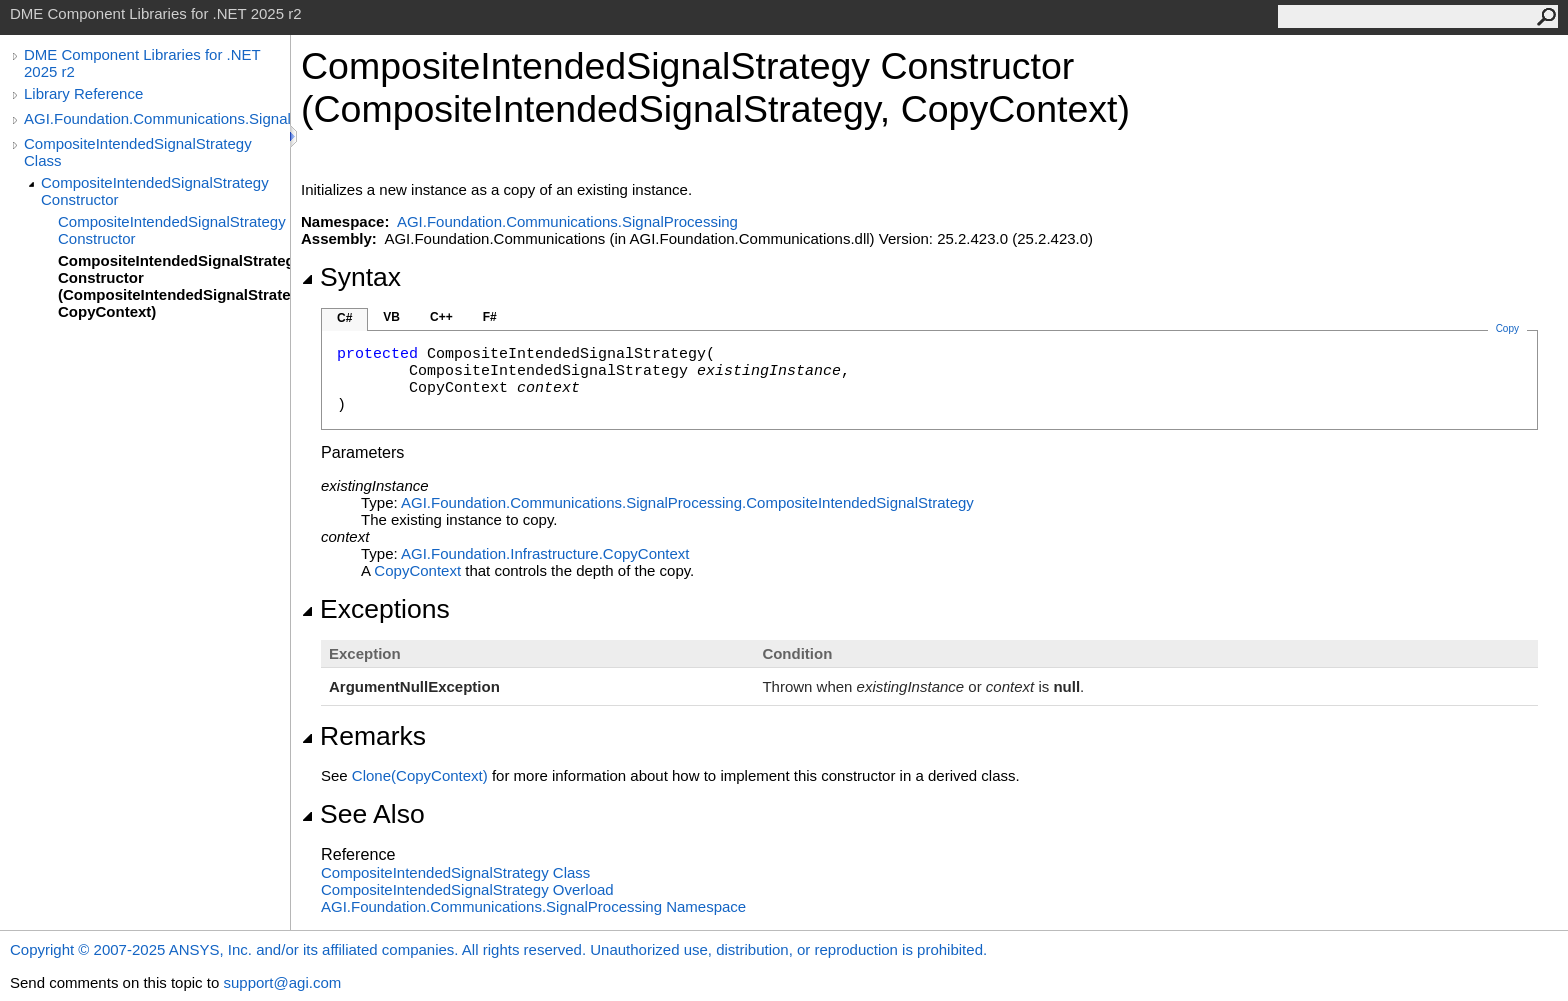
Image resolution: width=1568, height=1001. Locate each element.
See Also (363, 814)
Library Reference (83, 93)
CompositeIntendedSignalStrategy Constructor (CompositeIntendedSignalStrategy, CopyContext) (174, 286)
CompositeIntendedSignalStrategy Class (138, 152)
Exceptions (375, 609)
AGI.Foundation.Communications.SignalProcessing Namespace (533, 906)
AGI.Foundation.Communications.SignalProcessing (157, 118)
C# (344, 318)
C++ (441, 317)
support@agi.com (282, 982)
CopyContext (417, 570)
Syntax (351, 277)
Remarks (363, 736)
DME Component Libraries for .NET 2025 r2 (142, 63)
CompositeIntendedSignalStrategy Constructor (155, 191)
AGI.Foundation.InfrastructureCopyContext (545, 553)
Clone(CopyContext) (420, 775)
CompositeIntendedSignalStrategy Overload (467, 889)
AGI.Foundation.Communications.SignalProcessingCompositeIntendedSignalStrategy (687, 502)
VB (391, 317)
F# (490, 317)
